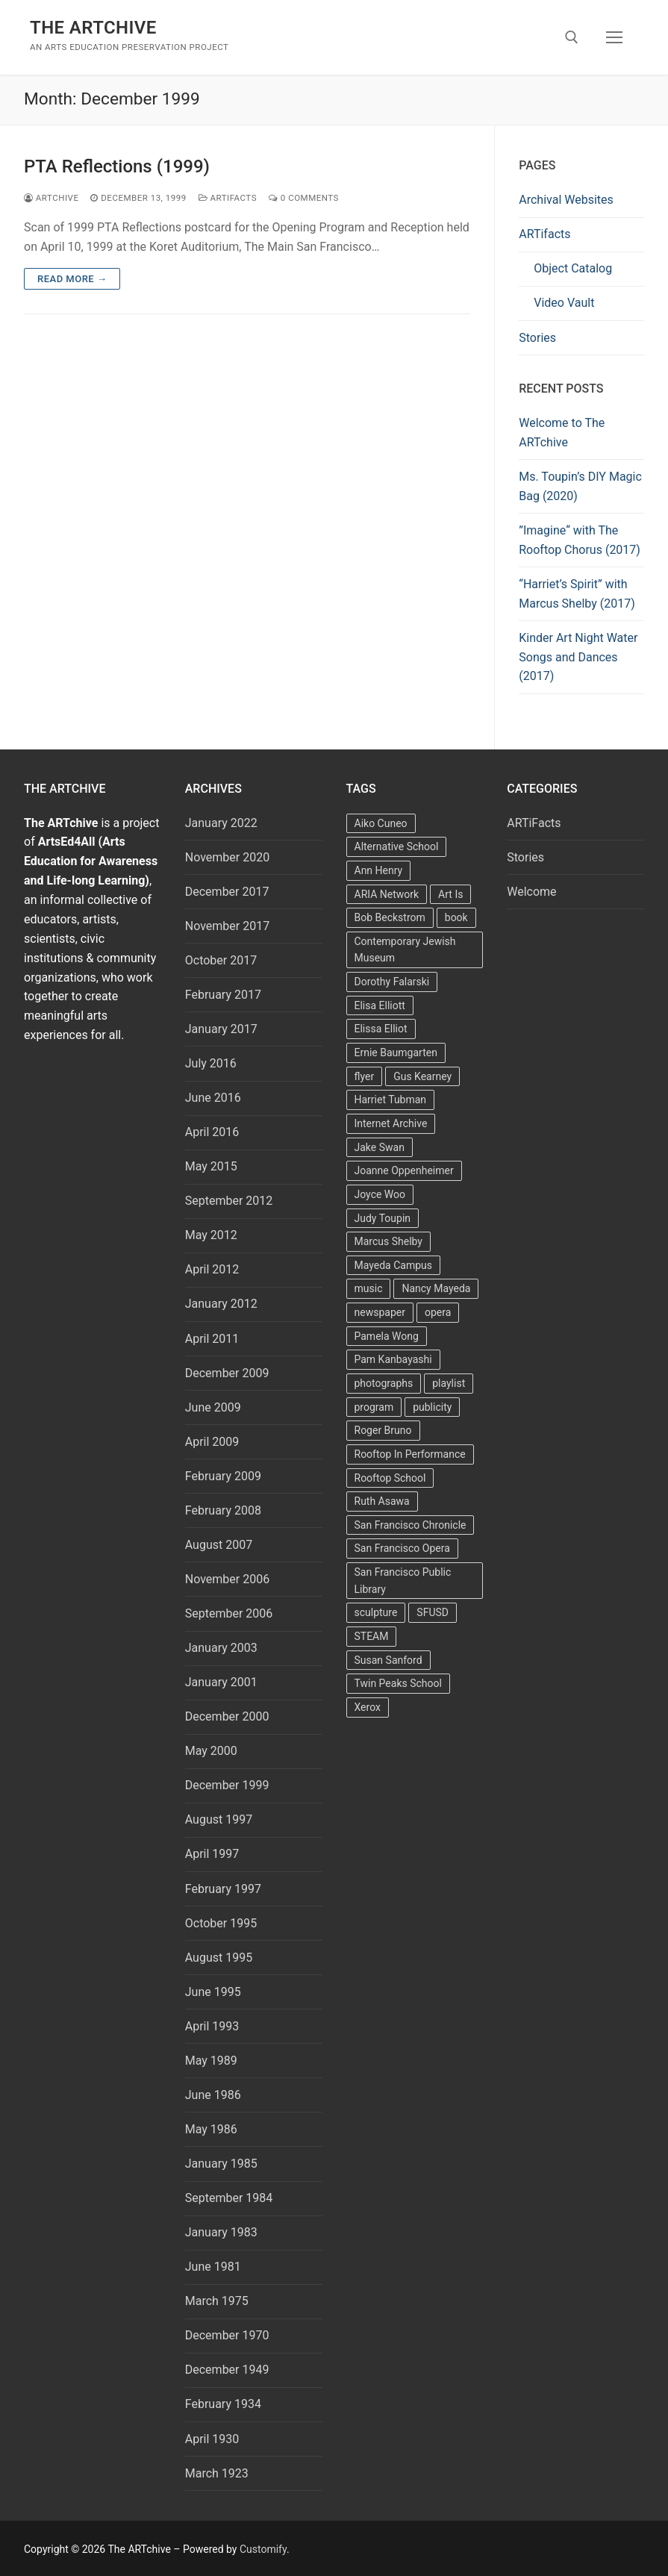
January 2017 (221, 1029)
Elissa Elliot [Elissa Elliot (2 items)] (381, 1029)
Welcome (531, 892)
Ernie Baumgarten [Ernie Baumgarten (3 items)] (396, 1052)
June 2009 (213, 1407)
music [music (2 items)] (369, 1288)
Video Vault (564, 303)
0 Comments (304, 198)
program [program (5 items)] (374, 1407)
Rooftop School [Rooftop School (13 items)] (390, 1478)
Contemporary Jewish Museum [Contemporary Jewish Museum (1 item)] (405, 949)
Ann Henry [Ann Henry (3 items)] (379, 870)
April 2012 (212, 1269)
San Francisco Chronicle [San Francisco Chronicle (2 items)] (410, 1525)
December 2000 (227, 1716)
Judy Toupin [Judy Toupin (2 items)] (383, 1218)
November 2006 (227, 1579)
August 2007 (218, 1545)
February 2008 (223, 1510)
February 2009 (223, 1476)
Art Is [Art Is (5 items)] (450, 894)
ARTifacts (544, 234)
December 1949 (227, 2370)
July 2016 (211, 1063)
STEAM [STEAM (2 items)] (372, 1636)
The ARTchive (93, 27)
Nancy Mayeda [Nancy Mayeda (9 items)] (436, 1288)
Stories (537, 338)
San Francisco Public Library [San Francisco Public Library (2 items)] (403, 1580)
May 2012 (211, 1235)
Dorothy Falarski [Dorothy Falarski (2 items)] (392, 982)
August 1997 (218, 1819)
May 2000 (211, 1751)
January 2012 (221, 1304)
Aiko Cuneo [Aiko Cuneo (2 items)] (381, 823)
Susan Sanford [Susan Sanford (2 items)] (388, 1660)
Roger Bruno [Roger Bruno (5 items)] (383, 1430)
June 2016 (213, 1098)
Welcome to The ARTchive (562, 432)
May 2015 (211, 1166)
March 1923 (217, 2473)
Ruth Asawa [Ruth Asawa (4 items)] (382, 1501)
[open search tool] (571, 37)
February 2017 (223, 995)
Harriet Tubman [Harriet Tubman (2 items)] (391, 1099)
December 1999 (227, 1785)
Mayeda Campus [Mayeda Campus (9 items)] (394, 1265)
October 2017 (221, 960)
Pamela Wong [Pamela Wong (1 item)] (387, 1336)
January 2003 (221, 1648)
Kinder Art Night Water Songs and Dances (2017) (578, 657)
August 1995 (218, 1957)
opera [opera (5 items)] (438, 1312)
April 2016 (212, 1132)
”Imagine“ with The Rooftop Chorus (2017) (579, 540)
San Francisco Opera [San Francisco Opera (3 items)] (402, 1548)
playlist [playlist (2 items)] (448, 1383)
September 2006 (229, 1613)
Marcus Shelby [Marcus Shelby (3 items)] (388, 1241)
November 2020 (227, 857)
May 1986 (211, 2129)
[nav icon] (614, 37)
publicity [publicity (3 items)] (432, 1407)
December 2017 (227, 892)
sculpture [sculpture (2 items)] (376, 1612)
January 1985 (221, 2163)
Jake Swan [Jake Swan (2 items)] (380, 1147)
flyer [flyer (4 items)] (365, 1076)
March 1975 (217, 2301)
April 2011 (212, 1339)
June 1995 (213, 1992)
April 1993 (212, 2026)
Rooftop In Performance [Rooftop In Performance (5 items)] (410, 1454)
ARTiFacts (228, 198)
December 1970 (227, 2335)
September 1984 (229, 2198)
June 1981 (213, 2267)
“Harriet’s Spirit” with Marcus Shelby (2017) (577, 594)
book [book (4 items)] (456, 917)
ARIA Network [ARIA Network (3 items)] (387, 894)
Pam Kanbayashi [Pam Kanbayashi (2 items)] (393, 1359)
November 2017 (227, 926)
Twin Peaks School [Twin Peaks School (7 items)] (398, 1683)
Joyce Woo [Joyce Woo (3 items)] (380, 1194)
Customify (263, 2549)
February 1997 (223, 1889)
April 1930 (212, 2439)
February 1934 (223, 2404)
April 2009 (212, 1442)
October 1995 (221, 1923)
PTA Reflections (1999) (117, 166)
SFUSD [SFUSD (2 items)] (432, 1612)
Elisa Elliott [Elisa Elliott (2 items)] (380, 1005)
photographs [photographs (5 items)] (384, 1383)
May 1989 (211, 2060)
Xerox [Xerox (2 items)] (368, 1707)
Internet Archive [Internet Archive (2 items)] (391, 1123)
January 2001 (221, 1682)
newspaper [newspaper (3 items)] (380, 1312)
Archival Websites (566, 200)
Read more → (72, 278)
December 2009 (227, 1373)
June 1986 (213, 2095)
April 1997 (212, 1854)
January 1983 (221, 2232)
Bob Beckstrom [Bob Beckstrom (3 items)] (390, 917)
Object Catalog (573, 268)
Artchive (51, 198)
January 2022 (221, 823)
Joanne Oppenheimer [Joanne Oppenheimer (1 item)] (404, 1170)
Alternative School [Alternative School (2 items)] (397, 846)
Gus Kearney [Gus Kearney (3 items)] (422, 1076)
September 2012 (229, 1201)
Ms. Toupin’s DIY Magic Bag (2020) (580, 486)
